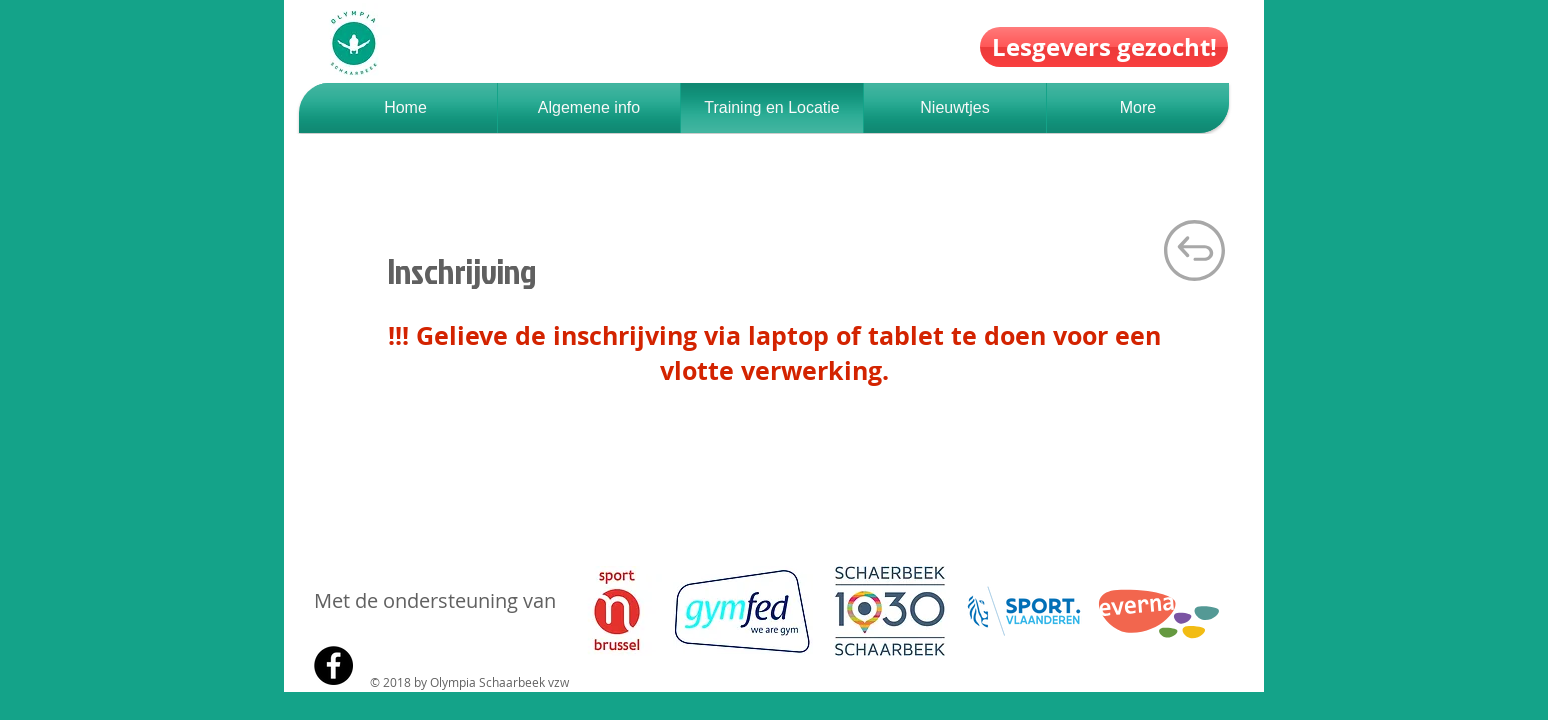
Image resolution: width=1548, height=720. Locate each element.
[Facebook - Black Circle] (333, 665)
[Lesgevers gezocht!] (1104, 47)
